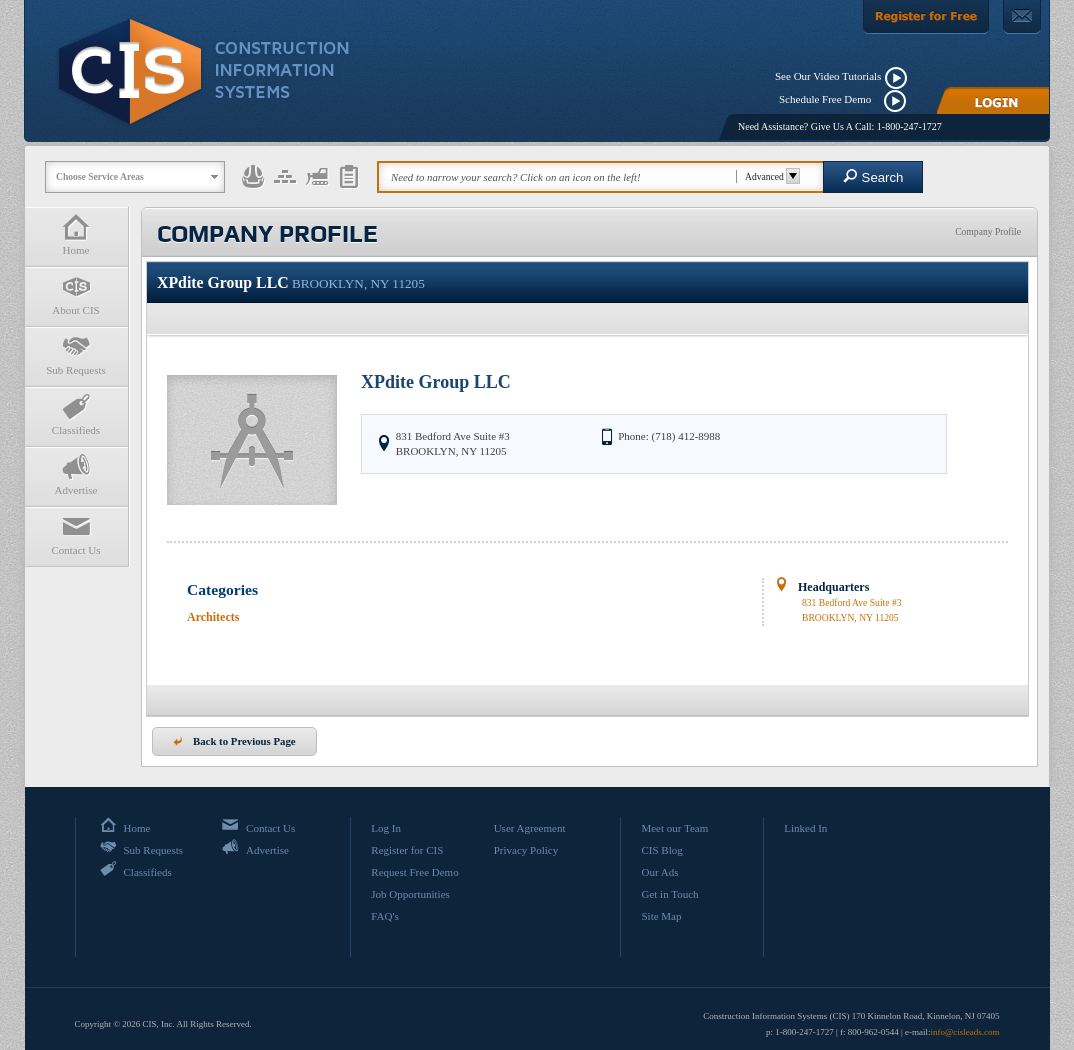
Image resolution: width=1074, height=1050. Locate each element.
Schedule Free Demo (829, 99)
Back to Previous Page (234, 741)
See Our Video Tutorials (828, 76)
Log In (386, 828)
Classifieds (76, 414)
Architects (213, 617)
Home (76, 234)
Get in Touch (669, 894)
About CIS (76, 294)
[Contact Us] (1022, 17)
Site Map (661, 916)
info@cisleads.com (964, 1032)
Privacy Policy (526, 850)
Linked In (805, 828)
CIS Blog (661, 850)
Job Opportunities (410, 894)
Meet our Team (674, 828)
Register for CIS (407, 850)
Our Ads (659, 872)
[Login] (993, 100)
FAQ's (384, 916)
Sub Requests (76, 354)
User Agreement (530, 828)
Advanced (769, 176)
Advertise (76, 474)
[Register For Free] (926, 17)
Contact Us (76, 534)
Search (873, 176)
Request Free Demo (414, 872)
